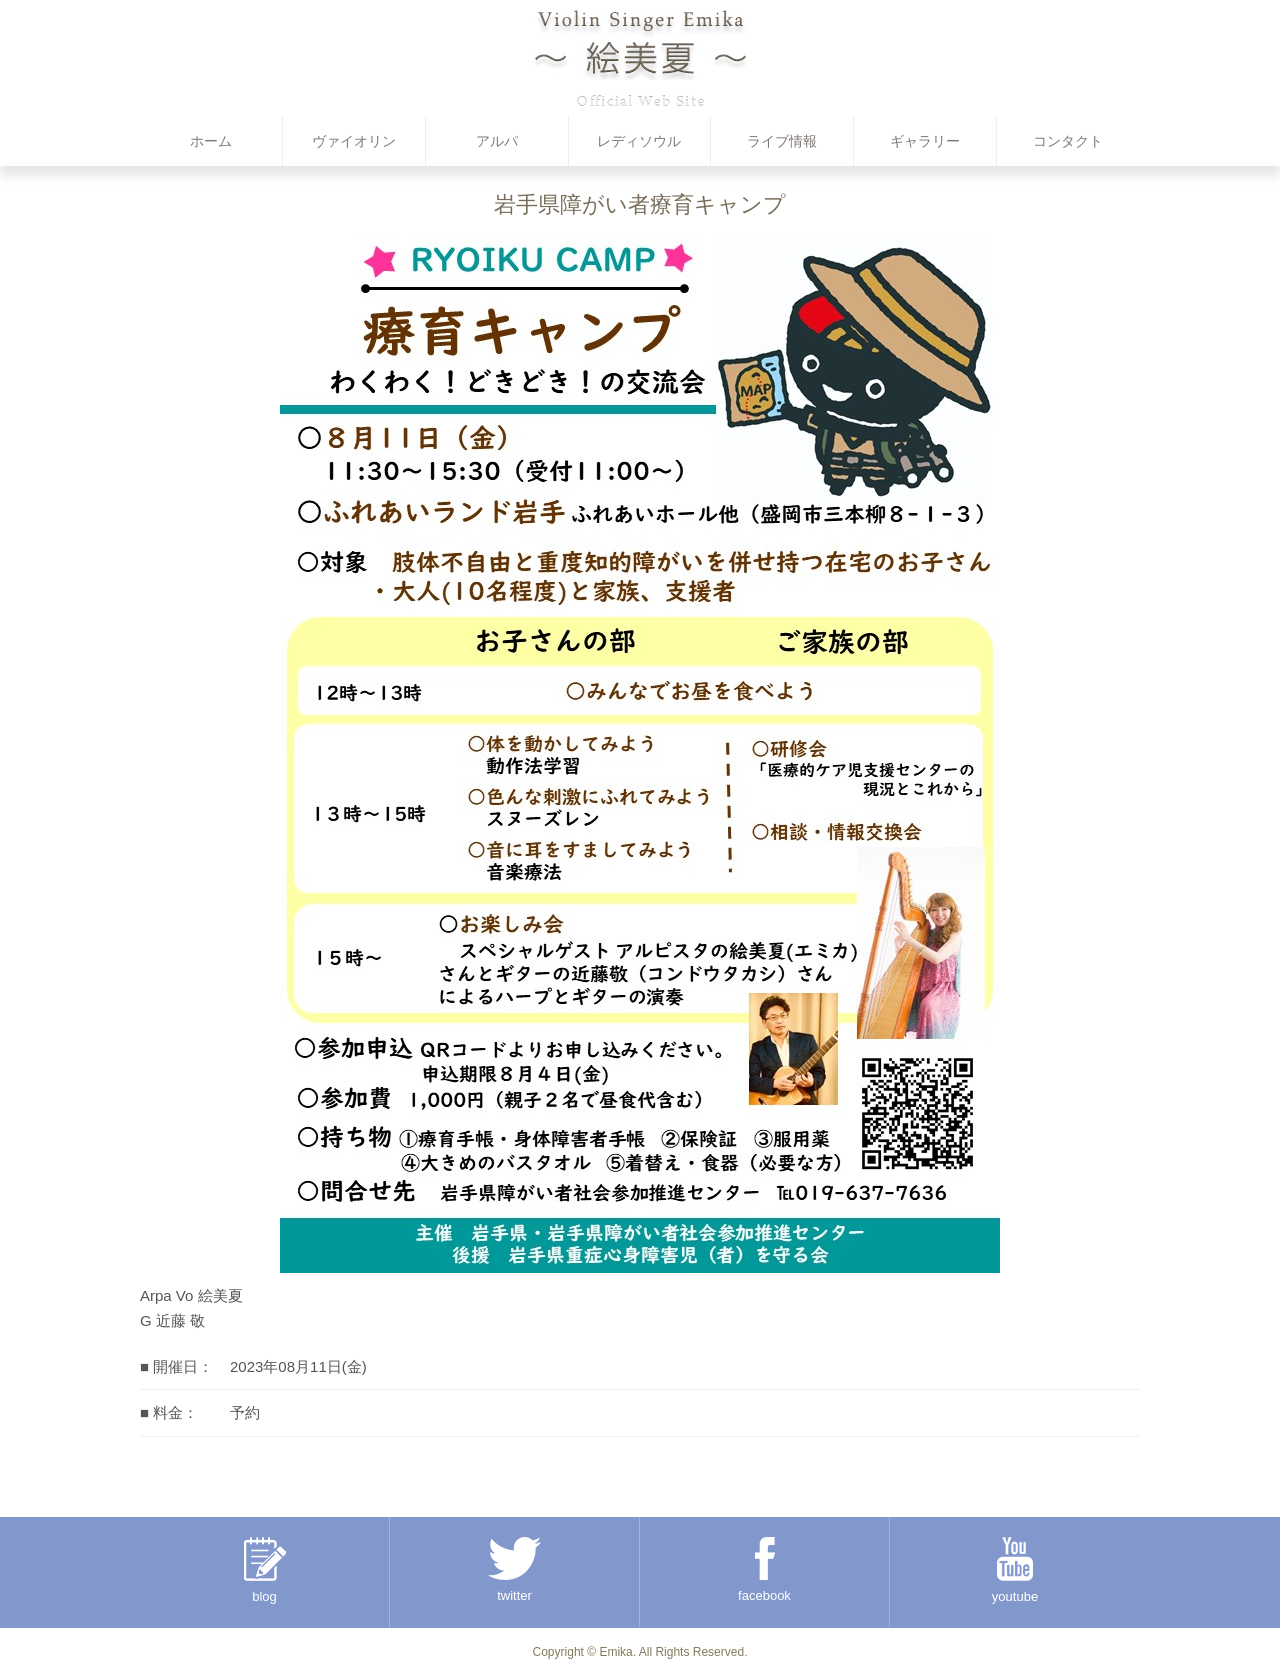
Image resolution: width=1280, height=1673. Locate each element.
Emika (615, 1652)
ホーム (211, 141)
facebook (764, 1570)
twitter (514, 1570)
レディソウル (639, 141)
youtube (1015, 1570)
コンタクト (1068, 141)
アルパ (497, 141)
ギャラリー (925, 141)
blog (265, 1570)
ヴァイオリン (354, 141)
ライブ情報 (782, 141)
